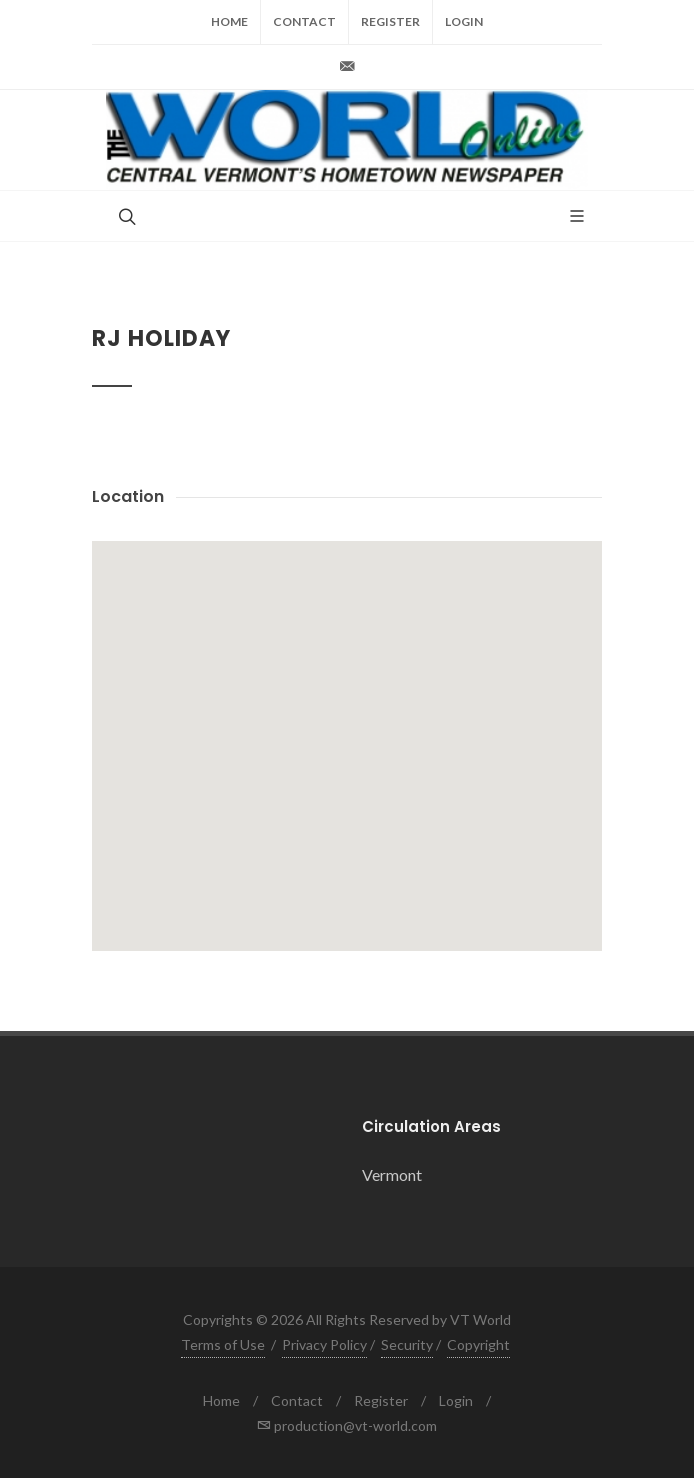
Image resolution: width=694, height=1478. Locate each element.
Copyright (478, 1344)
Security (407, 1344)
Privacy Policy (324, 1344)
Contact (304, 21)
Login (464, 21)
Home (229, 21)
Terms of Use (223, 1344)
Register (390, 21)
